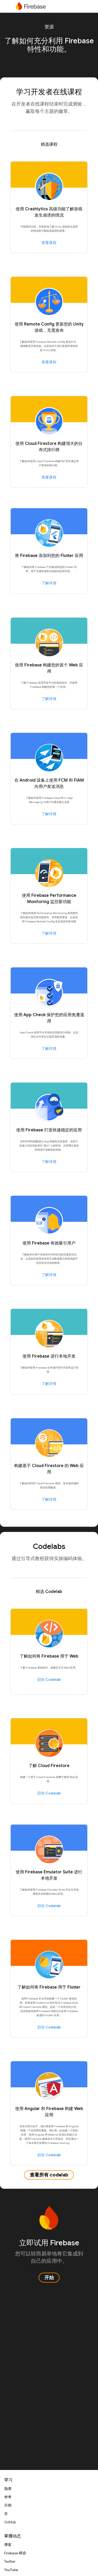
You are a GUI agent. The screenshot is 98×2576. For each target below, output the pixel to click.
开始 (49, 2277)
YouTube (11, 2569)
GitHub (10, 2522)
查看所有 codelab (49, 2175)
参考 (7, 2497)
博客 (7, 2544)
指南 (7, 2488)
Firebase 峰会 (15, 2553)
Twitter (9, 2561)
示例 (7, 2505)
